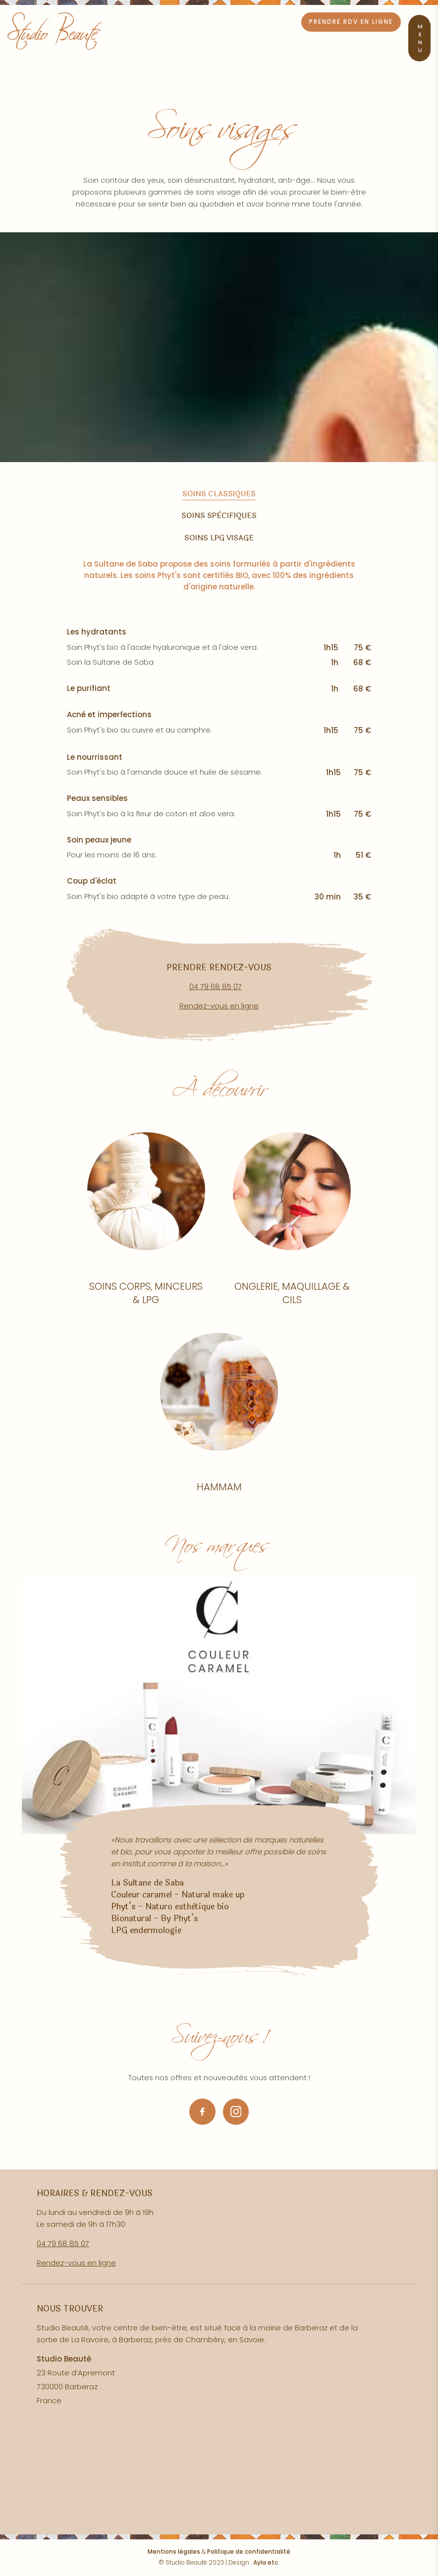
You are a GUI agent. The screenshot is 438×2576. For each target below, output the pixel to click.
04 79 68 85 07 (215, 986)
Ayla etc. (265, 2562)
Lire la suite (146, 1225)
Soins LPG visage (219, 538)
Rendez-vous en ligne (219, 1005)
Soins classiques (219, 494)
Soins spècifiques (219, 516)
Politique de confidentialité (248, 2551)
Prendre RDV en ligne (351, 21)
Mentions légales (174, 2551)
